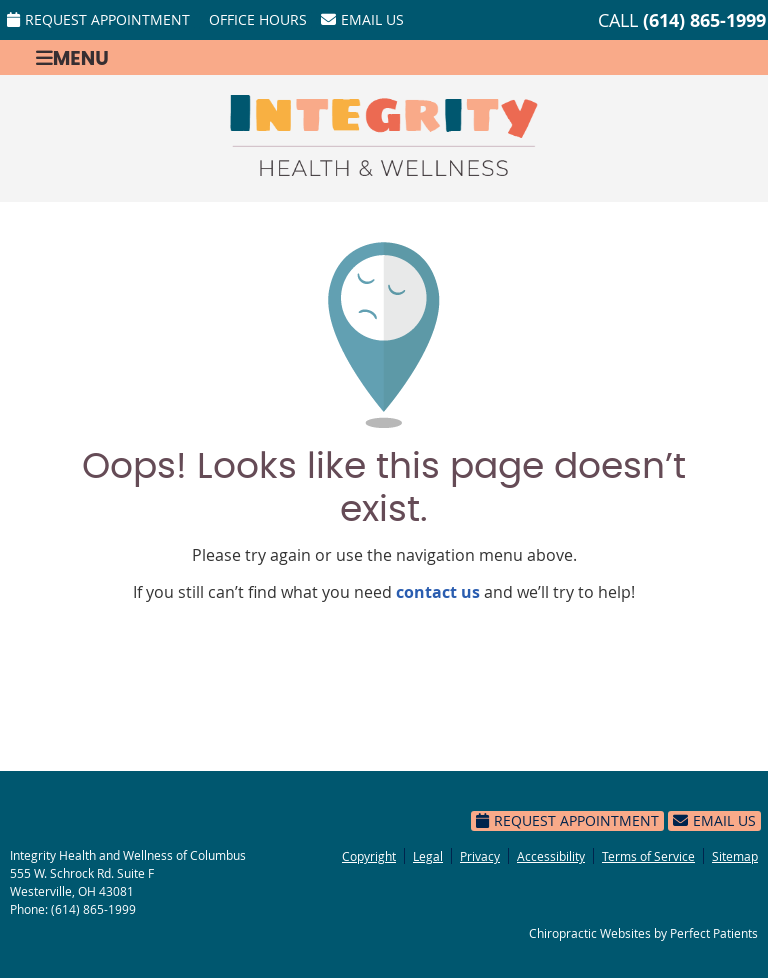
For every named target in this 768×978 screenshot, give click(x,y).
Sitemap (735, 856)
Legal (428, 856)
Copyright (369, 856)
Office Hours (258, 19)
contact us (438, 592)
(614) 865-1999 (704, 20)
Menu (72, 57)
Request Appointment (98, 19)
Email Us (362, 19)
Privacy (480, 856)
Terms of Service (648, 856)
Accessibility (551, 856)
